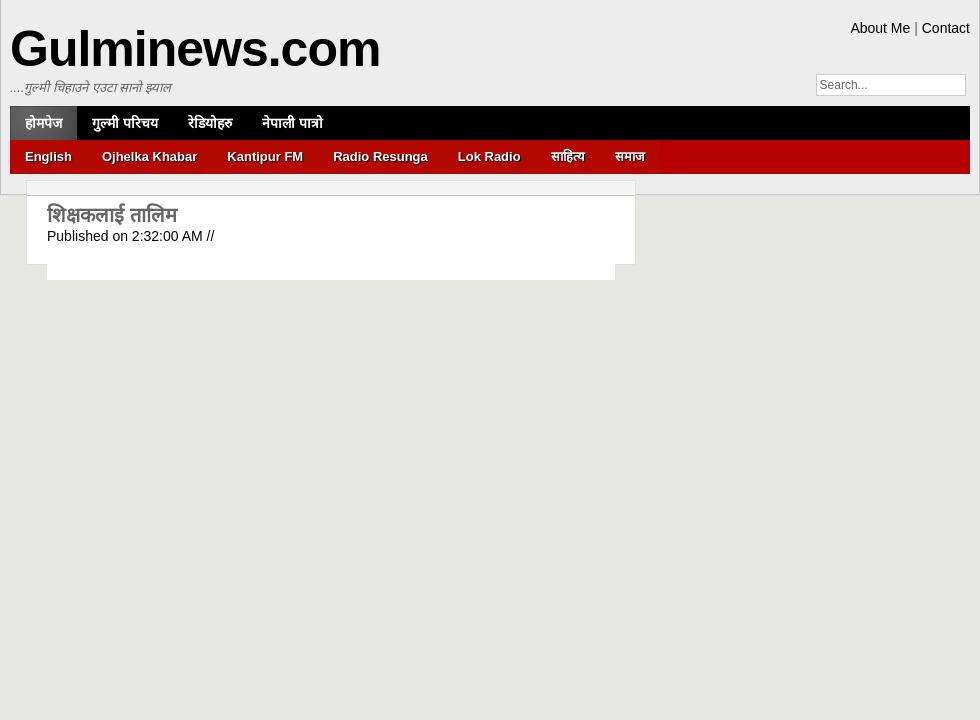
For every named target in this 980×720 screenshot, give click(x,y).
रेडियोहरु (210, 123)
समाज (630, 156)
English (48, 156)
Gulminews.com (195, 49)
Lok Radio (489, 156)
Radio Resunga (380, 156)
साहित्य (568, 156)
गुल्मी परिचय (125, 123)
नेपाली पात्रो (292, 123)
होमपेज (43, 123)
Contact (946, 28)
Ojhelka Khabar (149, 156)
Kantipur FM (265, 156)
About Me (880, 28)
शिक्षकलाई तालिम (112, 215)
